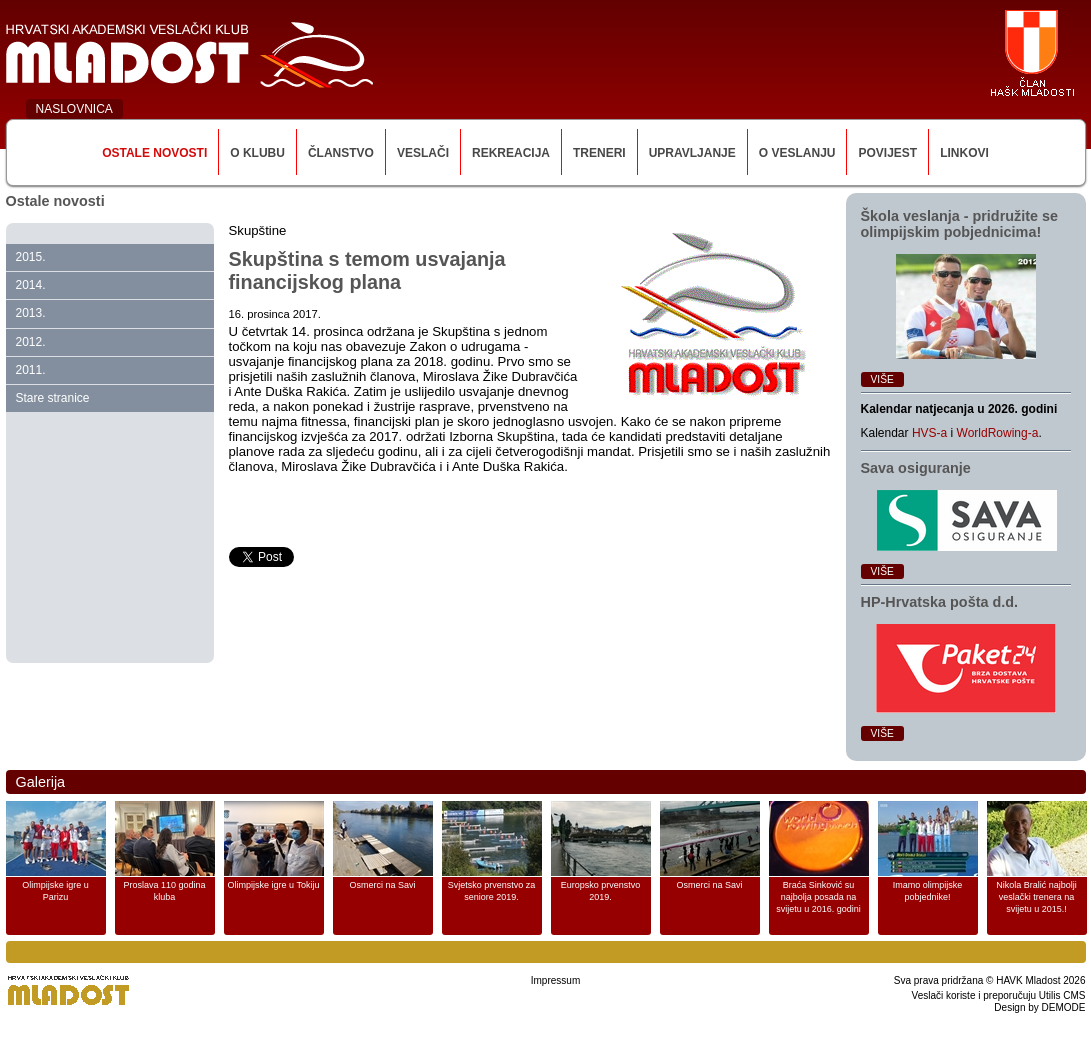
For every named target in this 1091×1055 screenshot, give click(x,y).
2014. (31, 285)
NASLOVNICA (74, 109)
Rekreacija (511, 153)
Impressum (555, 980)
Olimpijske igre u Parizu (55, 891)
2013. (31, 313)
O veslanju (797, 153)
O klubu (257, 153)
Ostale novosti (154, 153)
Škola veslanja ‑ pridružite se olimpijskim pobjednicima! (960, 224)
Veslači (423, 153)
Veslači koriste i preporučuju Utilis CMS (999, 995)
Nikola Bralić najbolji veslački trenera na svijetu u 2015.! (1036, 897)
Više (882, 379)
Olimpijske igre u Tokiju (274, 885)
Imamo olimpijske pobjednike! (928, 891)
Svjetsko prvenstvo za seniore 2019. (492, 891)
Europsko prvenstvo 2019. (601, 891)
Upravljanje (692, 153)
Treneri (599, 153)
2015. (31, 257)
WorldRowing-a (998, 433)
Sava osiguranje (916, 468)
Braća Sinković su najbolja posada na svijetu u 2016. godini (818, 897)
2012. (31, 342)
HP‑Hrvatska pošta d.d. (940, 602)
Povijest (887, 153)
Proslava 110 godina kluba (164, 891)
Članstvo (341, 153)
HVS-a (929, 433)
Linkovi (964, 153)
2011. (31, 370)
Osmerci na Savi (382, 885)
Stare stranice (53, 398)
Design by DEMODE (1039, 1007)
